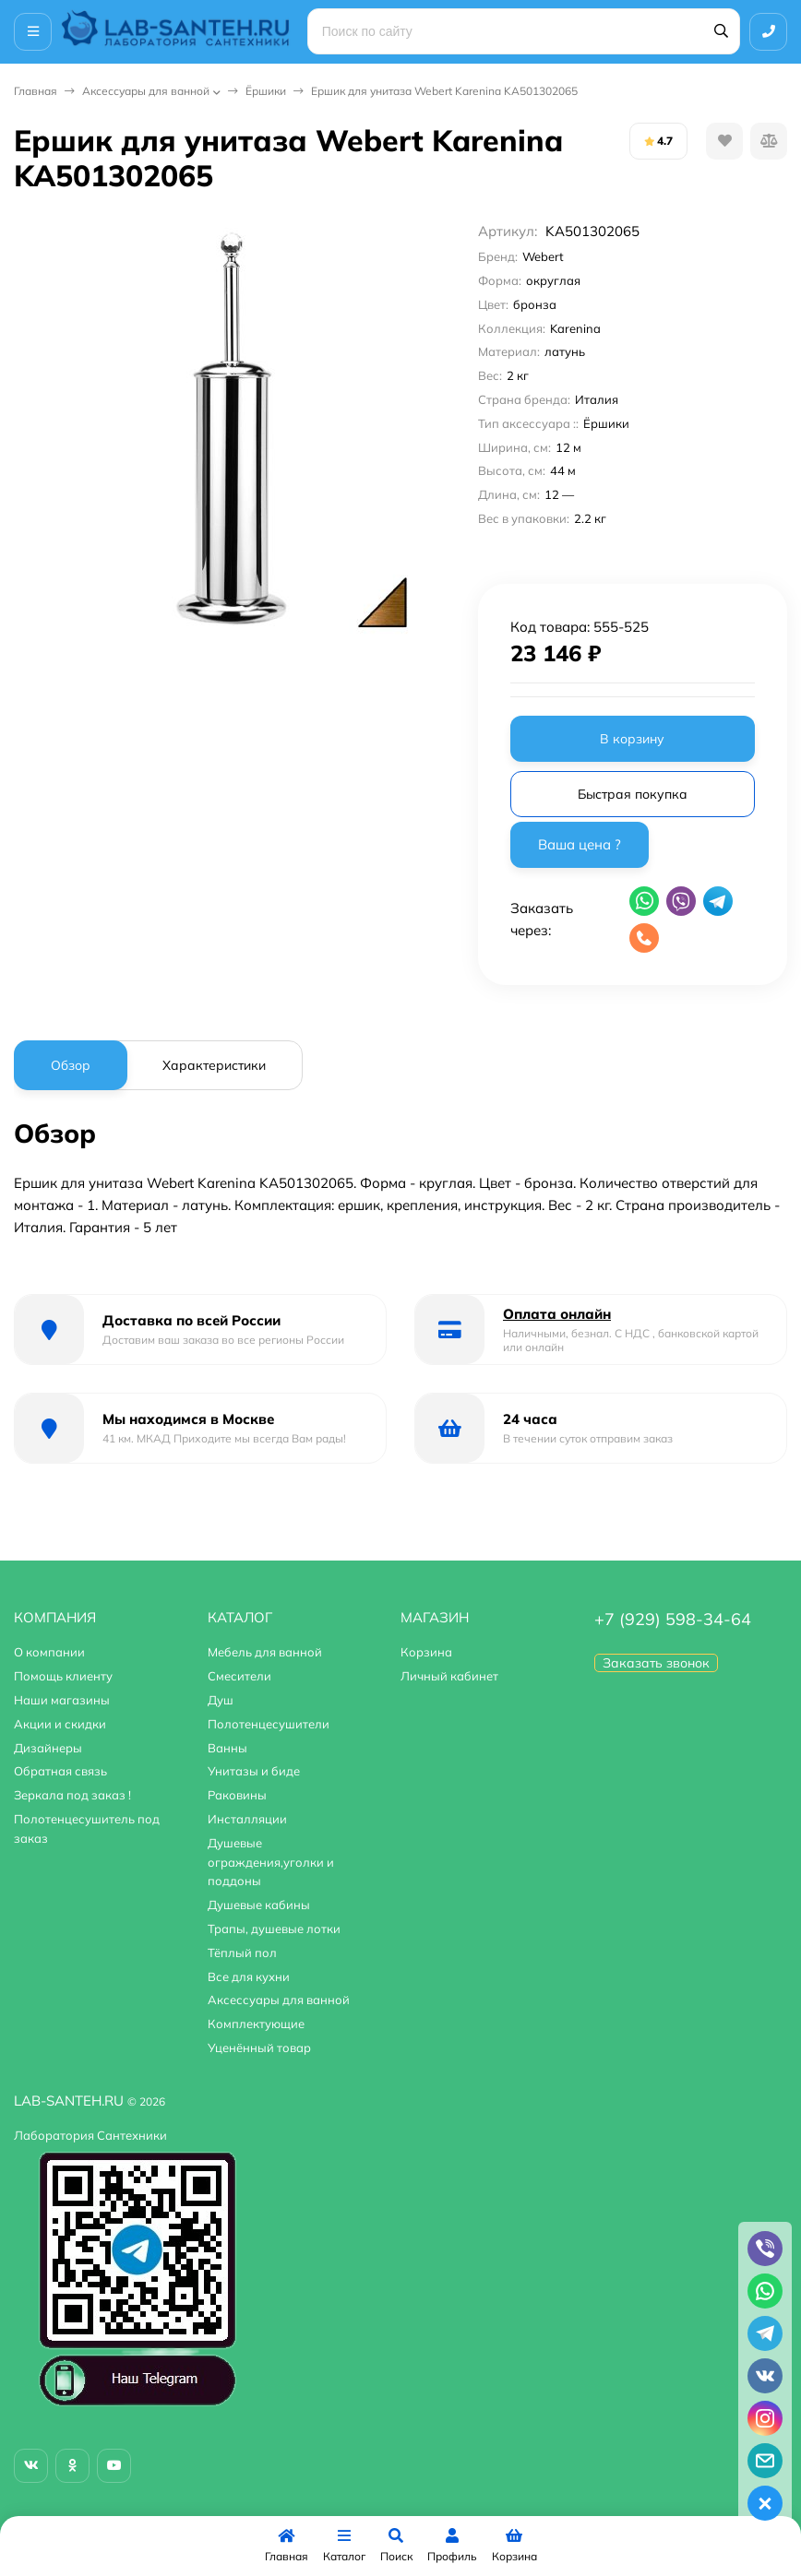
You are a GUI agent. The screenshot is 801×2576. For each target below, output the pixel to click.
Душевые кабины (259, 1904)
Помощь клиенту (63, 1675)
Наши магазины (62, 1699)
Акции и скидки (60, 1723)
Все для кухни (249, 1976)
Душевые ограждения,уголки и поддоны (271, 1862)
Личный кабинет (449, 1675)
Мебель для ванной (265, 1651)
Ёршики (265, 91)
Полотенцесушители (268, 1723)
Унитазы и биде (254, 1770)
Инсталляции (247, 1818)
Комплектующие (256, 2023)
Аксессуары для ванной (145, 91)
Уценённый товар (259, 2047)
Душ (220, 1699)
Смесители (239, 1675)
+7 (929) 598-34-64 (672, 1619)
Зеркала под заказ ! (72, 1794)
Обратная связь (60, 1770)
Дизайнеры (48, 1747)
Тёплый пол (242, 1952)
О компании (49, 1651)
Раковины (237, 1794)
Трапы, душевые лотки (274, 1928)
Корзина (426, 1651)
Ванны (227, 1747)
